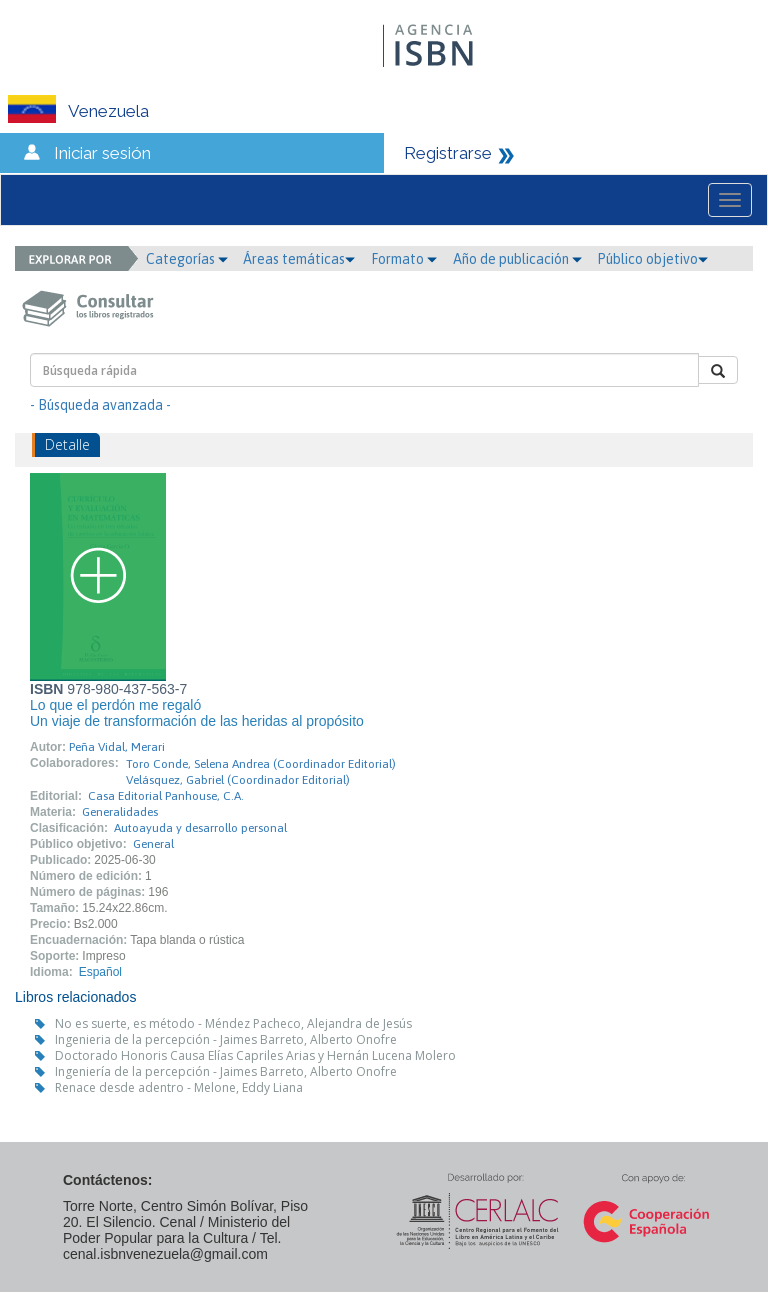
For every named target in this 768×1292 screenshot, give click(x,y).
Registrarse (448, 153)
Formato (404, 259)
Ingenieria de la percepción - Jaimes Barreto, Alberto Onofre (226, 1039)
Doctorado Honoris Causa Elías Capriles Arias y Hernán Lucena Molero (255, 1055)
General (153, 844)
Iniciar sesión (102, 153)
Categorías (187, 259)
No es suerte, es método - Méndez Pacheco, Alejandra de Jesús (233, 1023)
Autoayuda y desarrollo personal (200, 828)
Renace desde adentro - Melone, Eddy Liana (179, 1087)
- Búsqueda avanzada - (100, 405)
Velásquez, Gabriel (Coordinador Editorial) (238, 780)
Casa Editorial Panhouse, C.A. (166, 796)
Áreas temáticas (299, 259)
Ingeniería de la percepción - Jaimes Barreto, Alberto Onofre (226, 1071)
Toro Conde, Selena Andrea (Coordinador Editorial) (261, 764)
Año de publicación (517, 259)
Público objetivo (652, 259)
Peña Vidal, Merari (117, 747)
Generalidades (120, 812)
